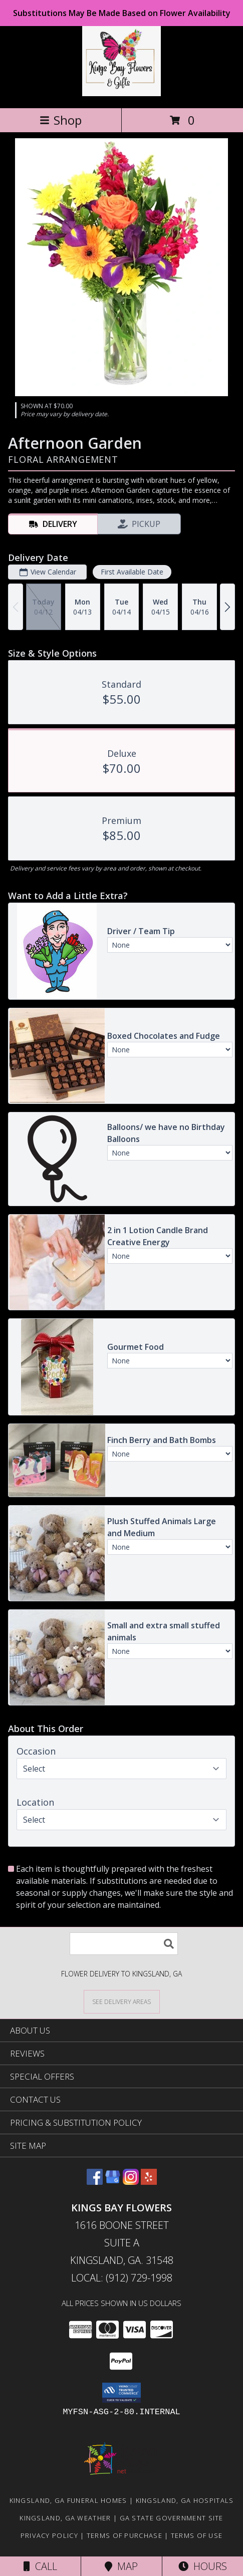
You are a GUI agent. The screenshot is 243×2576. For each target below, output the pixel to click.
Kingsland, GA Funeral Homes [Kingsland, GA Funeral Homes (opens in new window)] (68, 2500)
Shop (61, 120)
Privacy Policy (49, 2535)
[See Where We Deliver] (122, 2001)
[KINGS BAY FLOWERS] (121, 93)
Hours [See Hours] (202, 2566)
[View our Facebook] (95, 2181)
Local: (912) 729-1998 (121, 2277)
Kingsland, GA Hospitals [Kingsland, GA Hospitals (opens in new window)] (185, 2500)
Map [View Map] (121, 2566)
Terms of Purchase (124, 2535)
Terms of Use (197, 2535)
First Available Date (132, 572)
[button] (121, 2393)
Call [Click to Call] (40, 2566)
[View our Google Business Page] (113, 2181)
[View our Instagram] (131, 2181)
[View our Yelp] (149, 2181)
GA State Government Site (171, 2517)
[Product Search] (124, 1943)
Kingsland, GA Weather (65, 2517)
